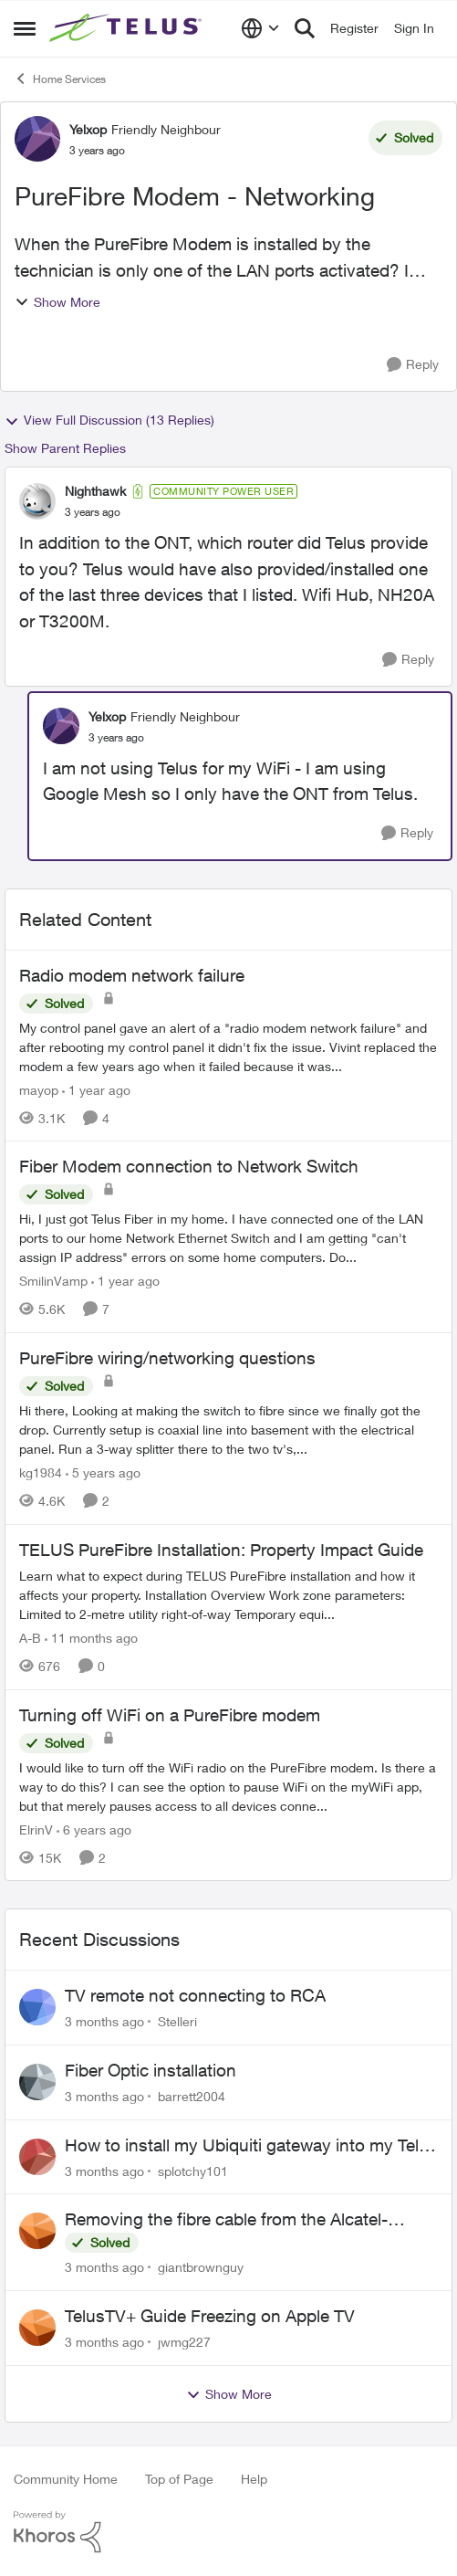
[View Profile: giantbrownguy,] (37, 2231)
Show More (57, 302)
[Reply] (412, 364)
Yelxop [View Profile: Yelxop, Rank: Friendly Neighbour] (88, 129)
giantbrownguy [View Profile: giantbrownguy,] (201, 2267)
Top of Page (179, 2479)
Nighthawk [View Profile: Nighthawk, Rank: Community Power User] (95, 491)
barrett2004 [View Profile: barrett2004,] (191, 2096)
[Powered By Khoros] (228, 2532)
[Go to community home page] (127, 28)
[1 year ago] (96, 1089)
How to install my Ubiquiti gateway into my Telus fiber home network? (251, 2146)
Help (254, 2479)
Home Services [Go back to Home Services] (60, 78)
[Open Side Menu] (25, 28)
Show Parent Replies (65, 448)
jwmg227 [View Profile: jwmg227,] (184, 2342)
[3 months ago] (104, 2021)
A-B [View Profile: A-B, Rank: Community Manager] (30, 1637)
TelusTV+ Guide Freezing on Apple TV (210, 2316)
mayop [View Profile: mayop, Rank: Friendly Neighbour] (38, 1089)
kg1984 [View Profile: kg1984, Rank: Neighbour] (40, 1472)
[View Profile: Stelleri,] (37, 2007)
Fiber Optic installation (150, 2070)
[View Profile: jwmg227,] (37, 2327)
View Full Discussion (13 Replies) (109, 420)
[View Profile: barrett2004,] (37, 2082)
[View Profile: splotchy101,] (37, 2157)
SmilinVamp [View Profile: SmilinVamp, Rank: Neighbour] (53, 1280)
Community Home (66, 2479)
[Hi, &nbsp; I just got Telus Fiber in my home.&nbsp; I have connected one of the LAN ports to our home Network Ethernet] (228, 1238)
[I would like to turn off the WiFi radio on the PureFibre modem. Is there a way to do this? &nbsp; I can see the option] (228, 1785)
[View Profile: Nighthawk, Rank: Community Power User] (37, 501)
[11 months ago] (91, 1637)
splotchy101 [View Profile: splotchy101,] (193, 2170)
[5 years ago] (103, 1472)
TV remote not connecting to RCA (195, 1995)
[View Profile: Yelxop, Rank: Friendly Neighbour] (37, 139)
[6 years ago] (94, 1828)
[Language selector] (260, 28)
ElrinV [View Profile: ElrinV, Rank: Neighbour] (36, 1828)
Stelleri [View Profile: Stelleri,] (177, 2021)
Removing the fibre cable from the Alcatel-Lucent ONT (226, 2220)
